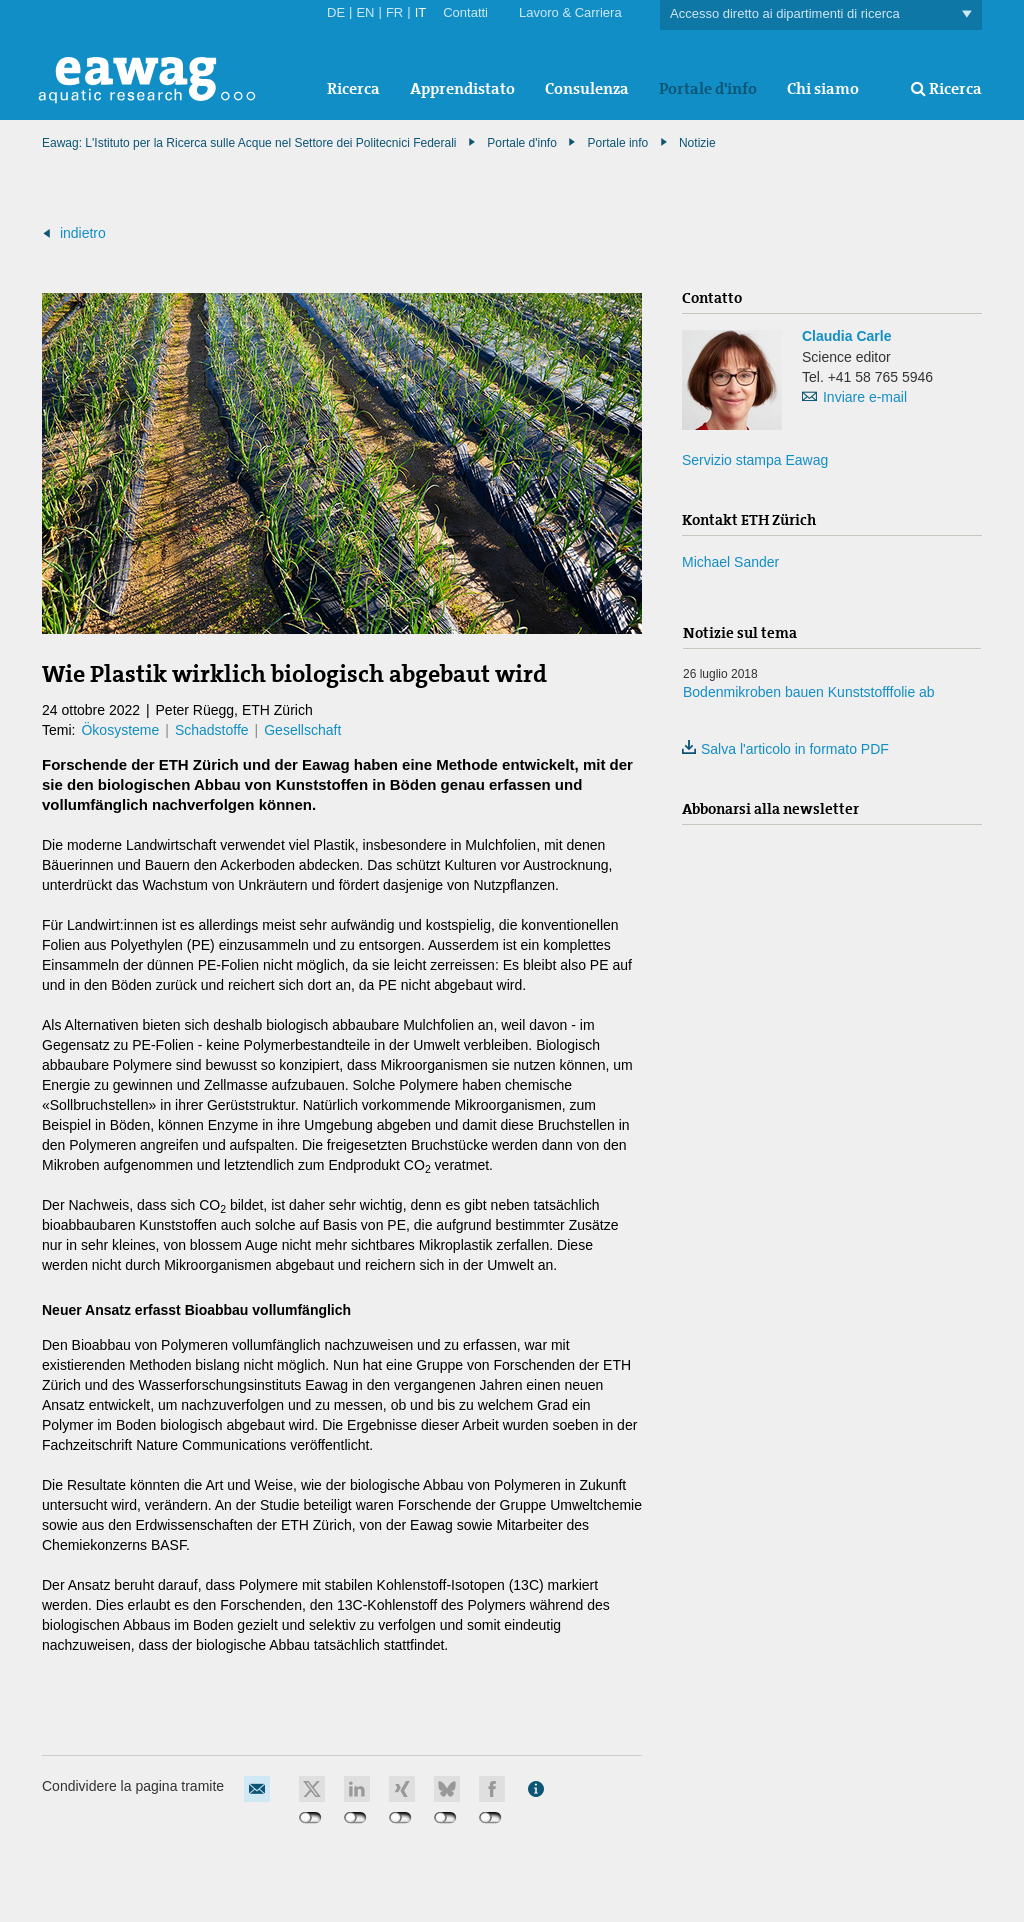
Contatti (465, 12)
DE (336, 12)
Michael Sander (730, 562)
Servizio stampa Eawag (755, 460)
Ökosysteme (120, 730)
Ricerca (353, 88)
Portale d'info (708, 88)
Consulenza (587, 88)
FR (394, 12)
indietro (83, 233)
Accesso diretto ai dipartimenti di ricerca (821, 14)
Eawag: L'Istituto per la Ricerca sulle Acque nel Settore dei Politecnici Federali (249, 143)
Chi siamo (823, 88)
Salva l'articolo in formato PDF (785, 749)
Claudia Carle (846, 336)
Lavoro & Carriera (570, 12)
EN (365, 12)
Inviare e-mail (865, 397)
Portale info (618, 143)
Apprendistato (462, 88)
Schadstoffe (212, 730)
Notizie (697, 143)
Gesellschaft (302, 730)
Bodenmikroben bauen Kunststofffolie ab (809, 692)
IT (421, 12)
